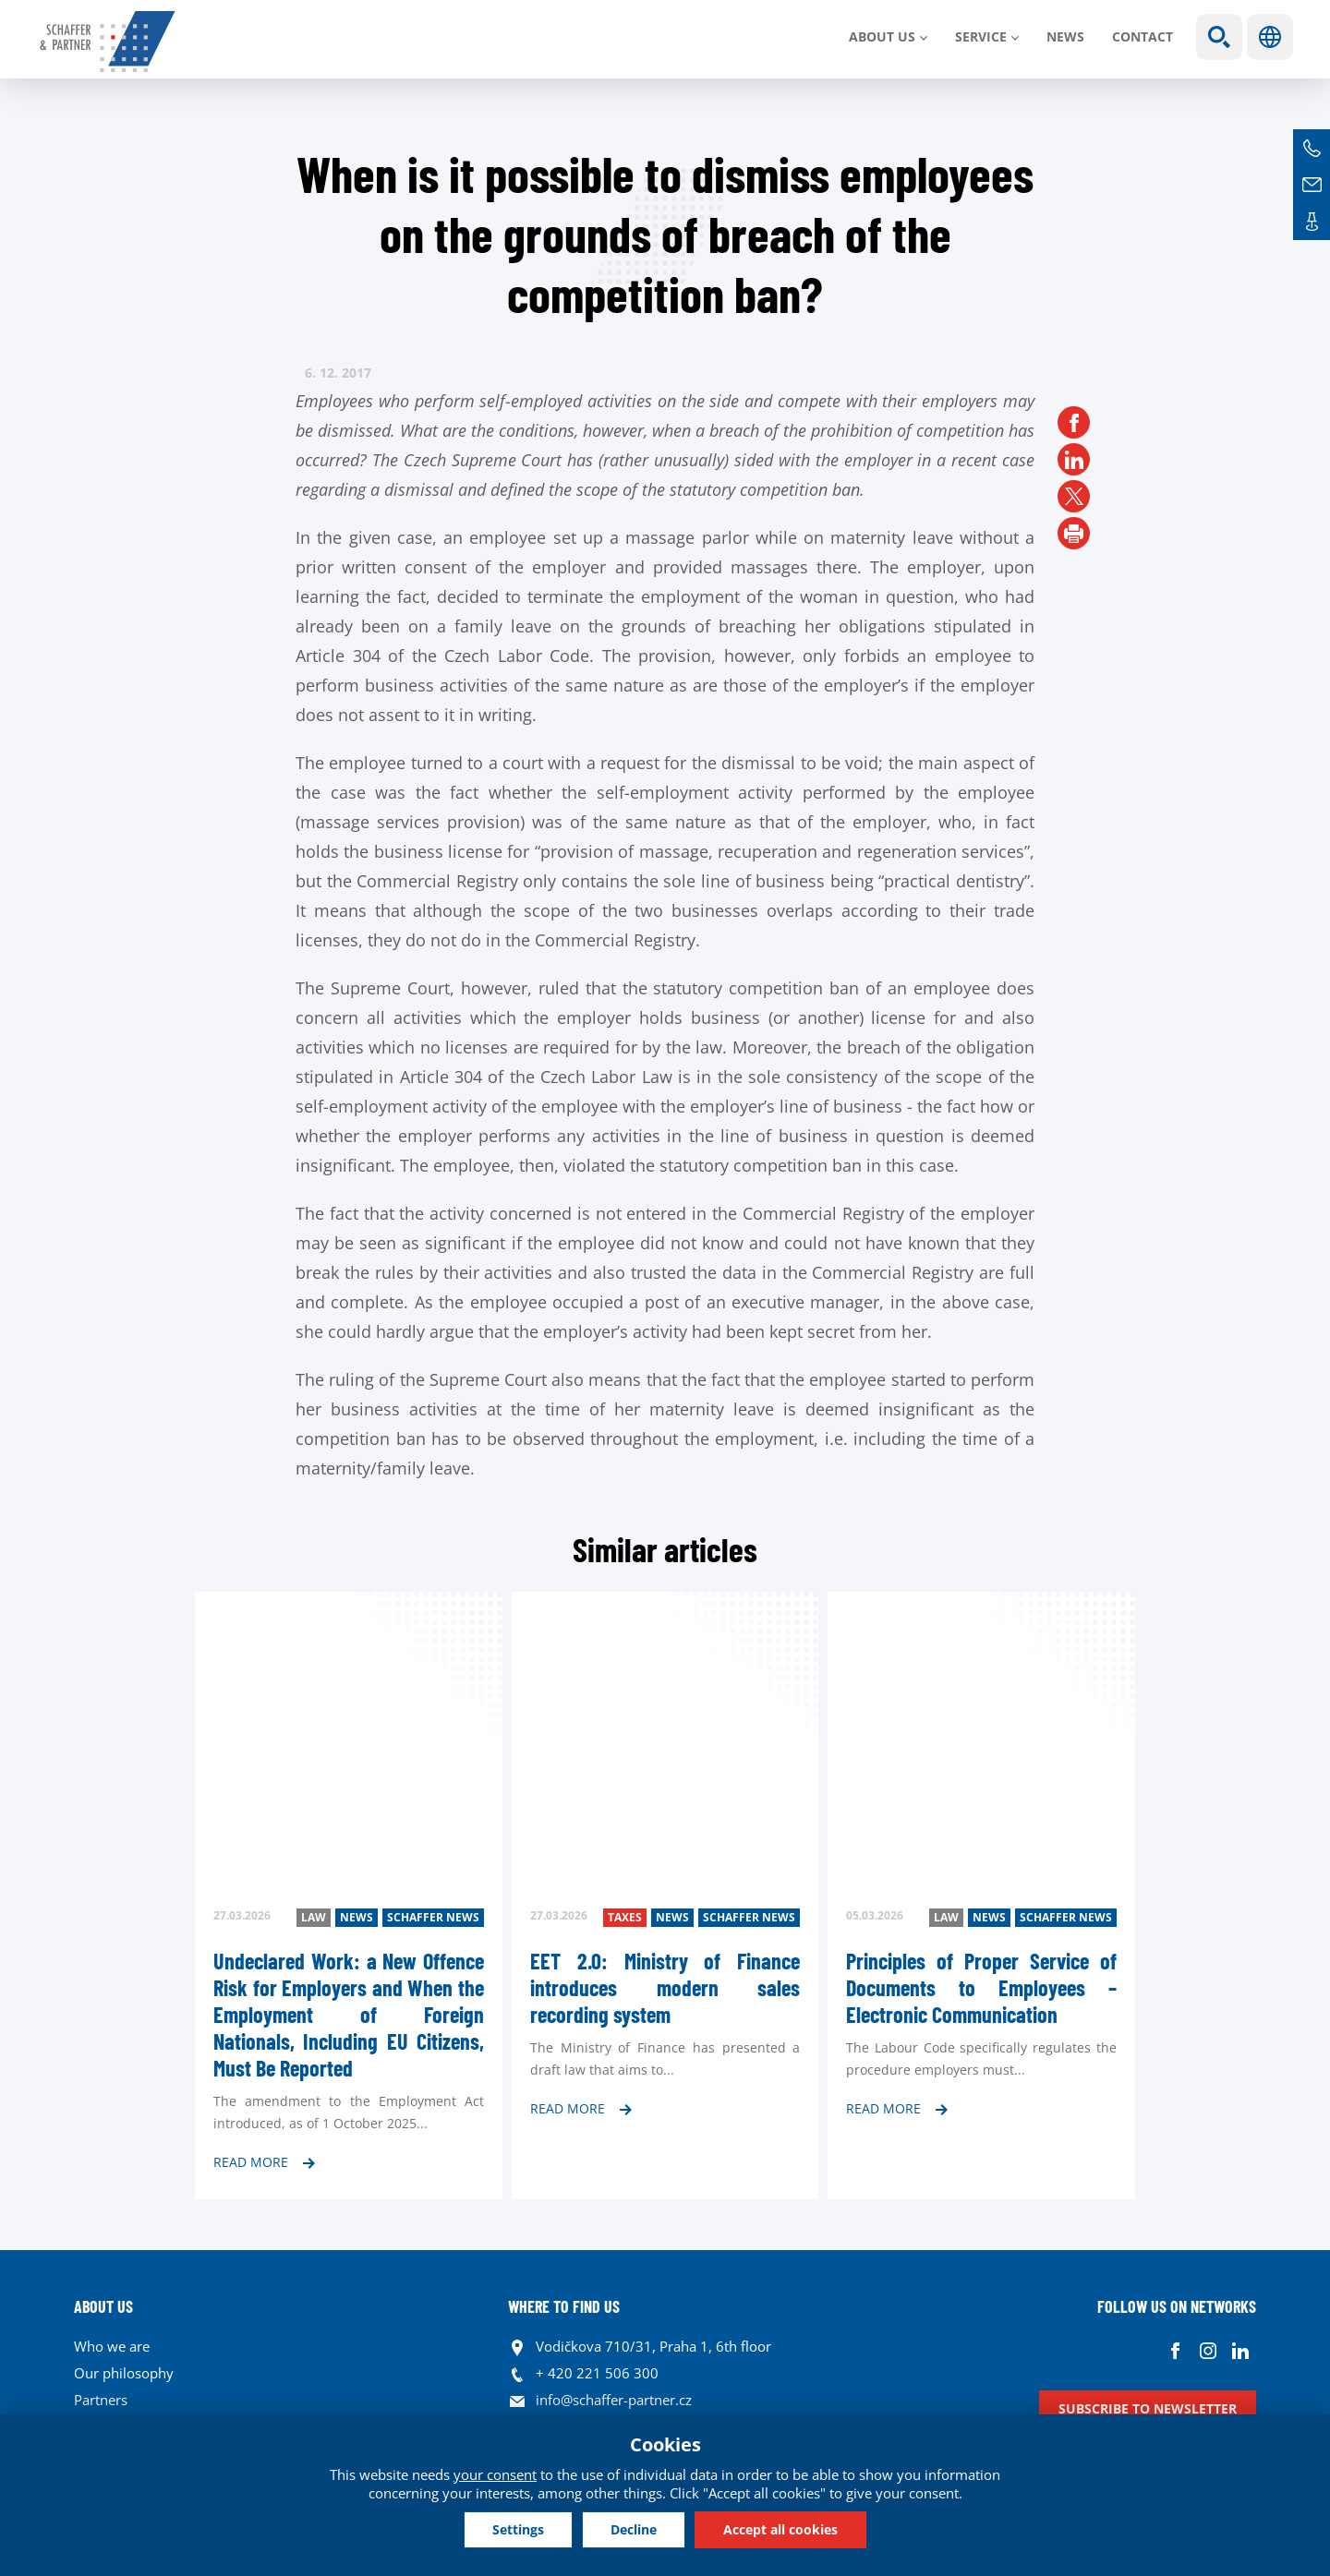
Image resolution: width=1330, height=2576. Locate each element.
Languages (1270, 37)
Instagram (1207, 2351)
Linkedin (1240, 2351)
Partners (100, 2399)
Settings (518, 2529)
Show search (1219, 37)
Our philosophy (124, 2373)
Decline (634, 2529)
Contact (1142, 36)
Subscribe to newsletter (1147, 2408)
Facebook (1175, 2351)
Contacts (1311, 221)
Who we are (112, 2346)
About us (882, 36)
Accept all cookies (780, 2529)
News (1065, 36)
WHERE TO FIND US (564, 2306)
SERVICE (981, 36)
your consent (495, 2474)
